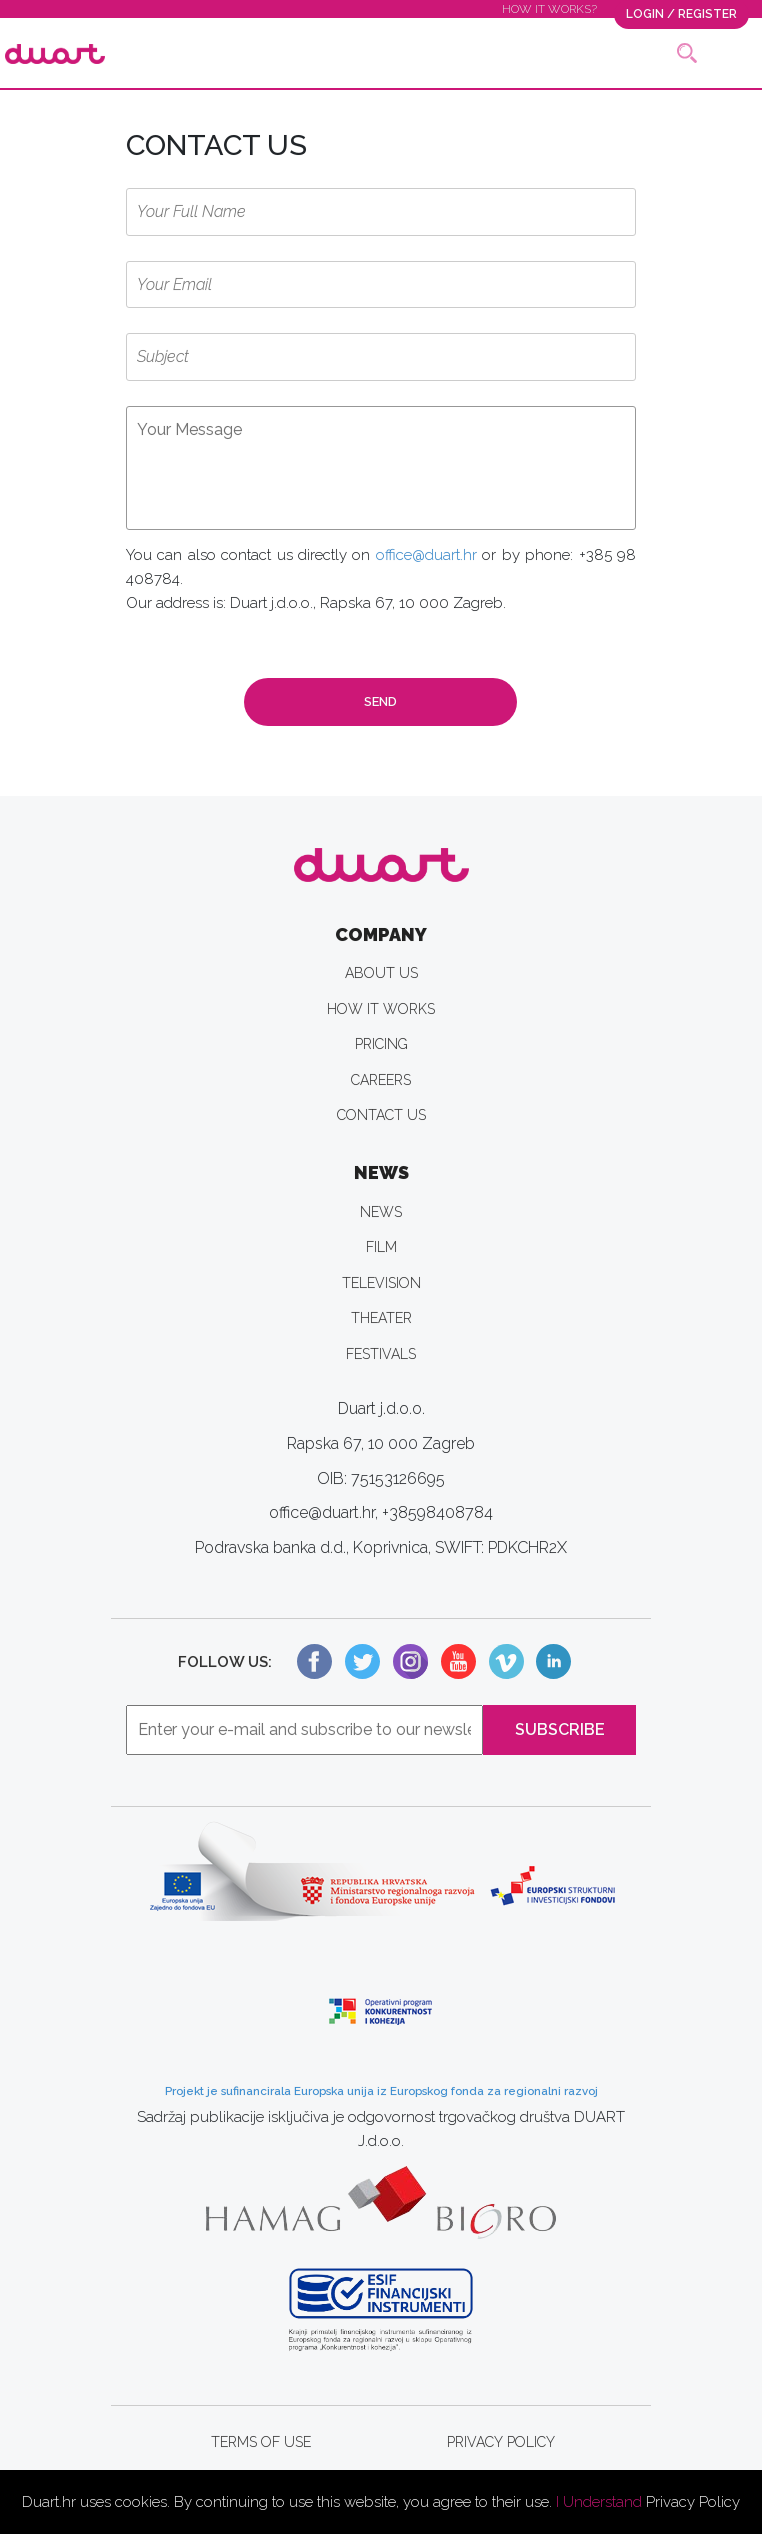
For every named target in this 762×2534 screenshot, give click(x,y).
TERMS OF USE (261, 2442)
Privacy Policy (693, 2502)
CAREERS (381, 1080)
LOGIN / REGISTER (681, 14)
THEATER (381, 1318)
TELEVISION (381, 1283)
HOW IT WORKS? (549, 9)
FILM (381, 1247)
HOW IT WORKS (381, 1009)
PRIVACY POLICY (501, 2442)
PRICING (381, 1044)
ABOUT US (381, 973)
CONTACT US (381, 1115)
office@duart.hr (426, 555)
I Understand (599, 2502)
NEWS (381, 1212)
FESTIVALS (381, 1354)
